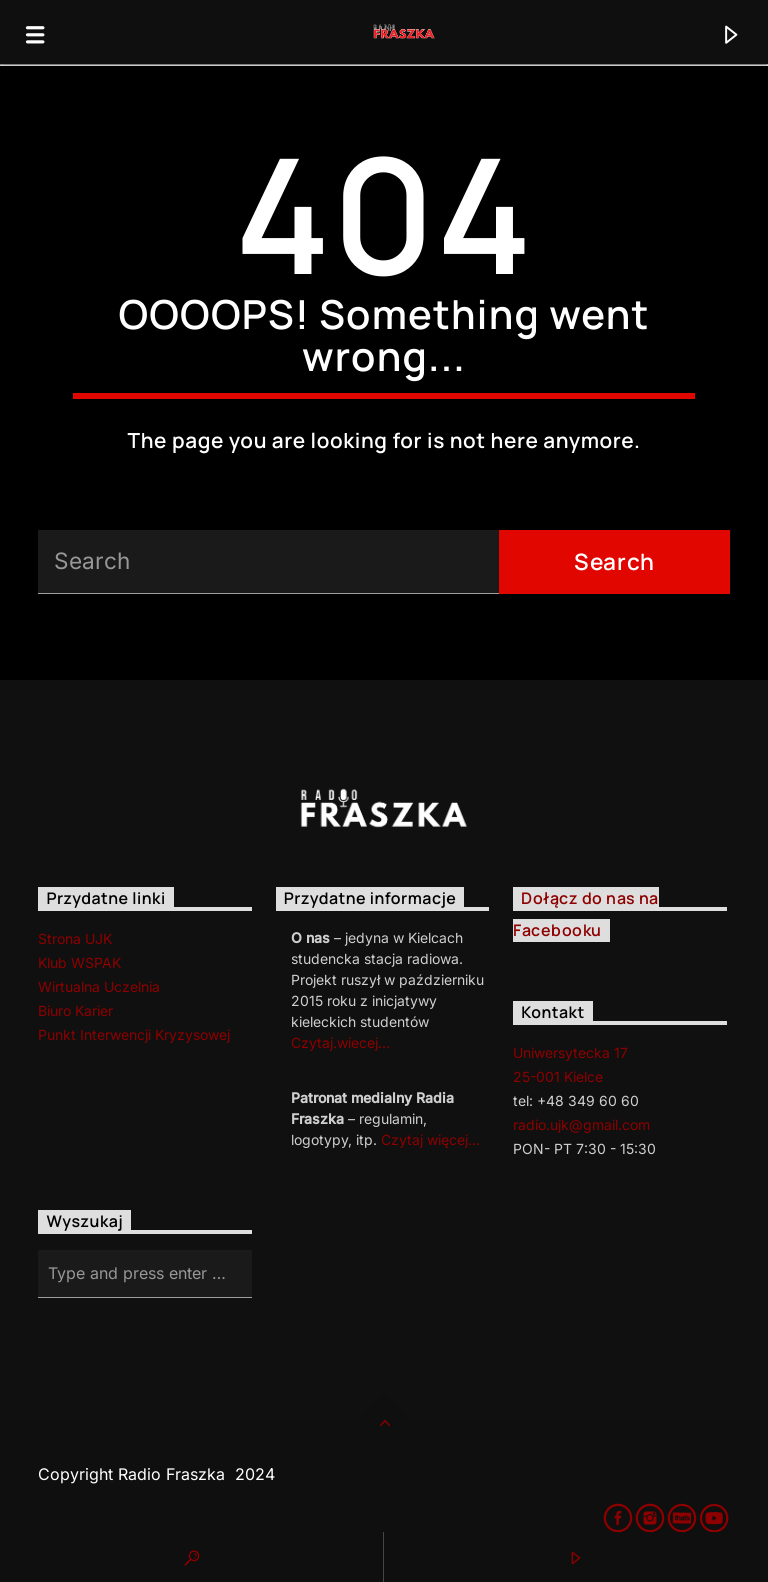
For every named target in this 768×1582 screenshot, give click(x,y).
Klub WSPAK (79, 962)
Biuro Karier (75, 1010)
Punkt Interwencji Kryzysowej (134, 1034)
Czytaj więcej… (430, 1139)
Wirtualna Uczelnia (99, 986)
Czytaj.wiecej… (340, 1042)
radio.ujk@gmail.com (581, 1124)
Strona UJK (75, 938)
